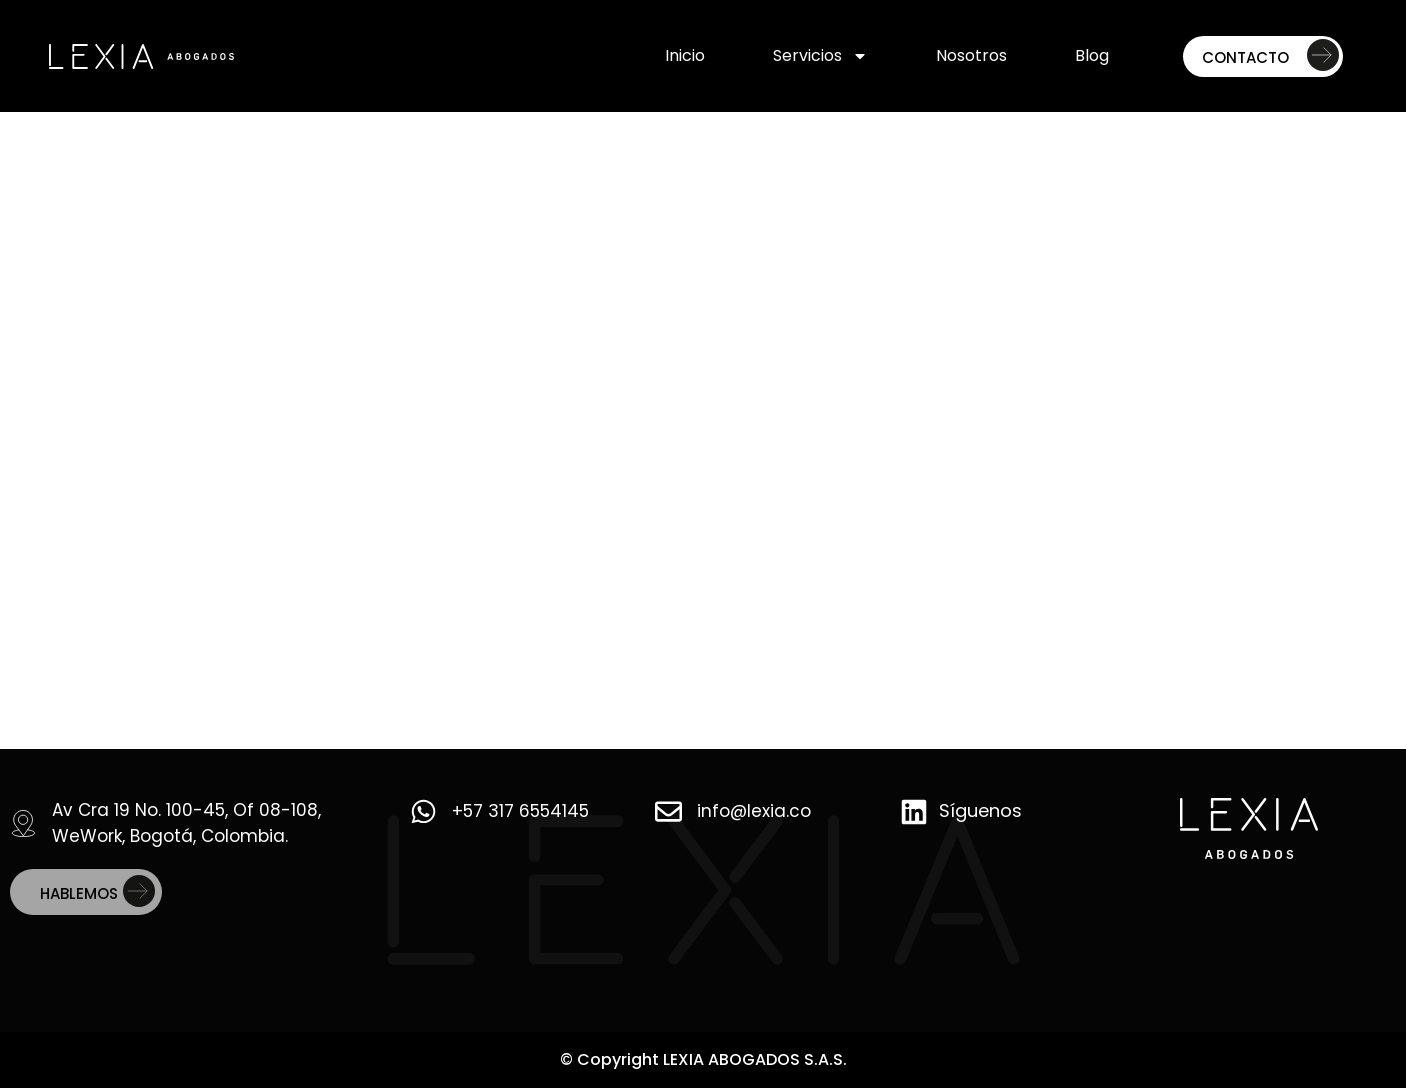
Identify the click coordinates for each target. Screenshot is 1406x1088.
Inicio (685, 55)
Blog (1092, 55)
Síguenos (980, 810)
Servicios (820, 56)
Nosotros (971, 55)
